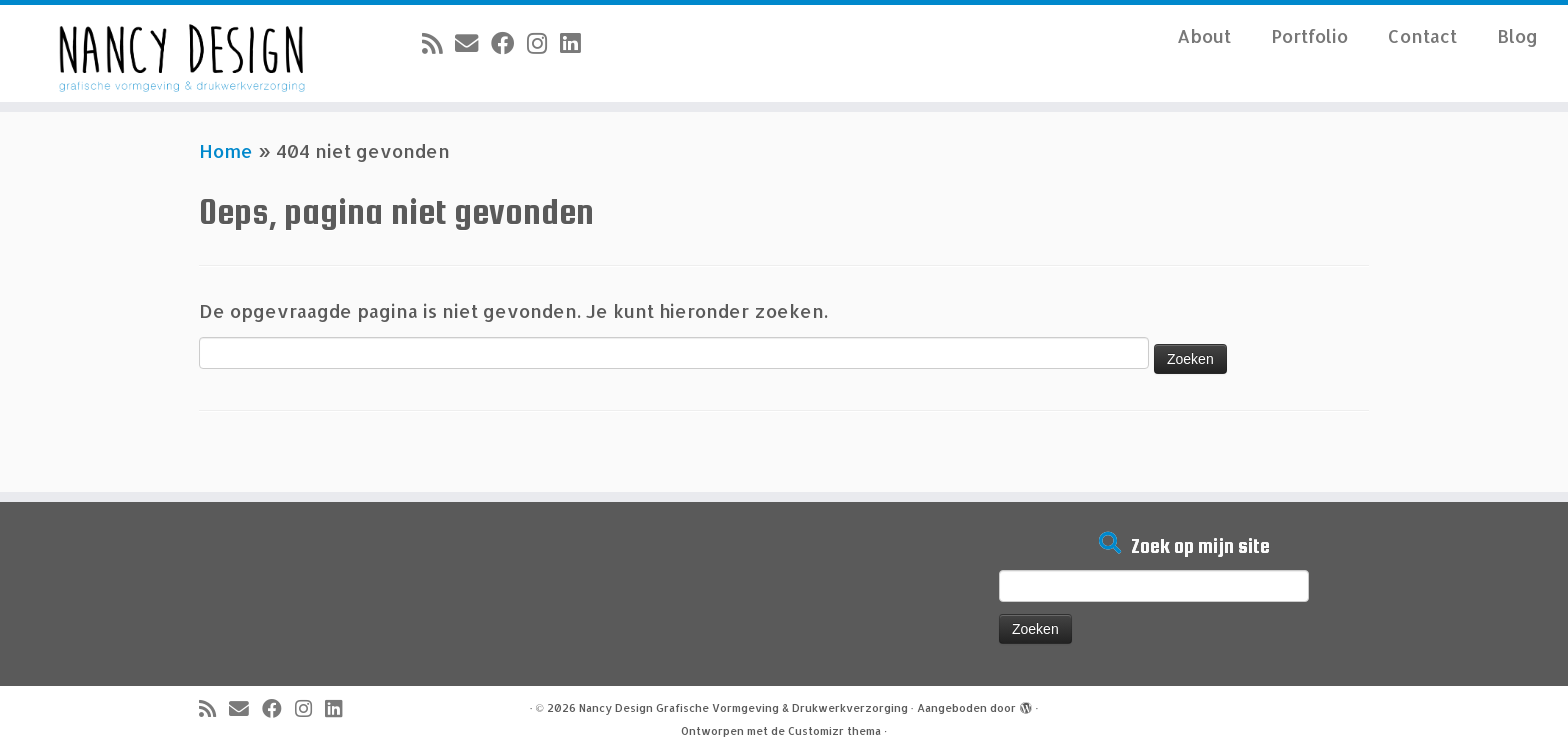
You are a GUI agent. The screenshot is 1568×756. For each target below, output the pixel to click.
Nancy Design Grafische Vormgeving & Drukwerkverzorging (743, 708)
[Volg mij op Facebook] (509, 43)
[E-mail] (473, 43)
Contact (1422, 35)
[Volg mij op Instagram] (543, 43)
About (1204, 35)
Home (226, 150)
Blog (1517, 35)
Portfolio (1309, 35)
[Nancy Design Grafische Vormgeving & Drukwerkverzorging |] (181, 53)
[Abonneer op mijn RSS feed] (438, 43)
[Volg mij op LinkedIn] (576, 43)
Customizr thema (834, 731)
